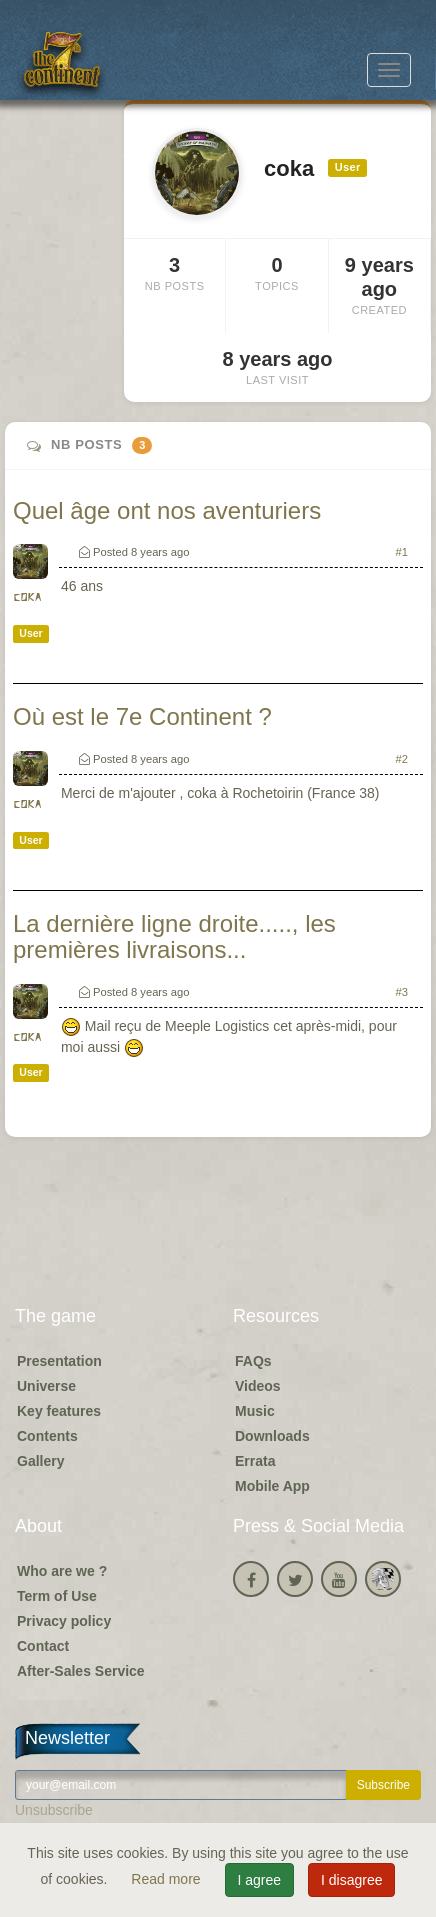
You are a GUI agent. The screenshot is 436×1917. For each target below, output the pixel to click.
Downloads (272, 1436)
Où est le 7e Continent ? (142, 716)
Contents (47, 1436)
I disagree (351, 1880)
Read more (167, 1879)
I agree (260, 1880)
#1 (402, 552)
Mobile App (272, 1486)
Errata (255, 1461)
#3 (402, 992)
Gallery (40, 1461)
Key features (59, 1411)
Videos (258, 1386)
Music (255, 1411)
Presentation (59, 1361)
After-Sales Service (81, 1671)
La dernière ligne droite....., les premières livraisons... (174, 936)
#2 (402, 759)
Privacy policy (64, 1621)
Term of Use (57, 1596)
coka (27, 597)
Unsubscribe (54, 1810)
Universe (46, 1386)
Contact (43, 1646)
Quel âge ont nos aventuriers (167, 510)
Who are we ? (62, 1571)
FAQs (253, 1361)
